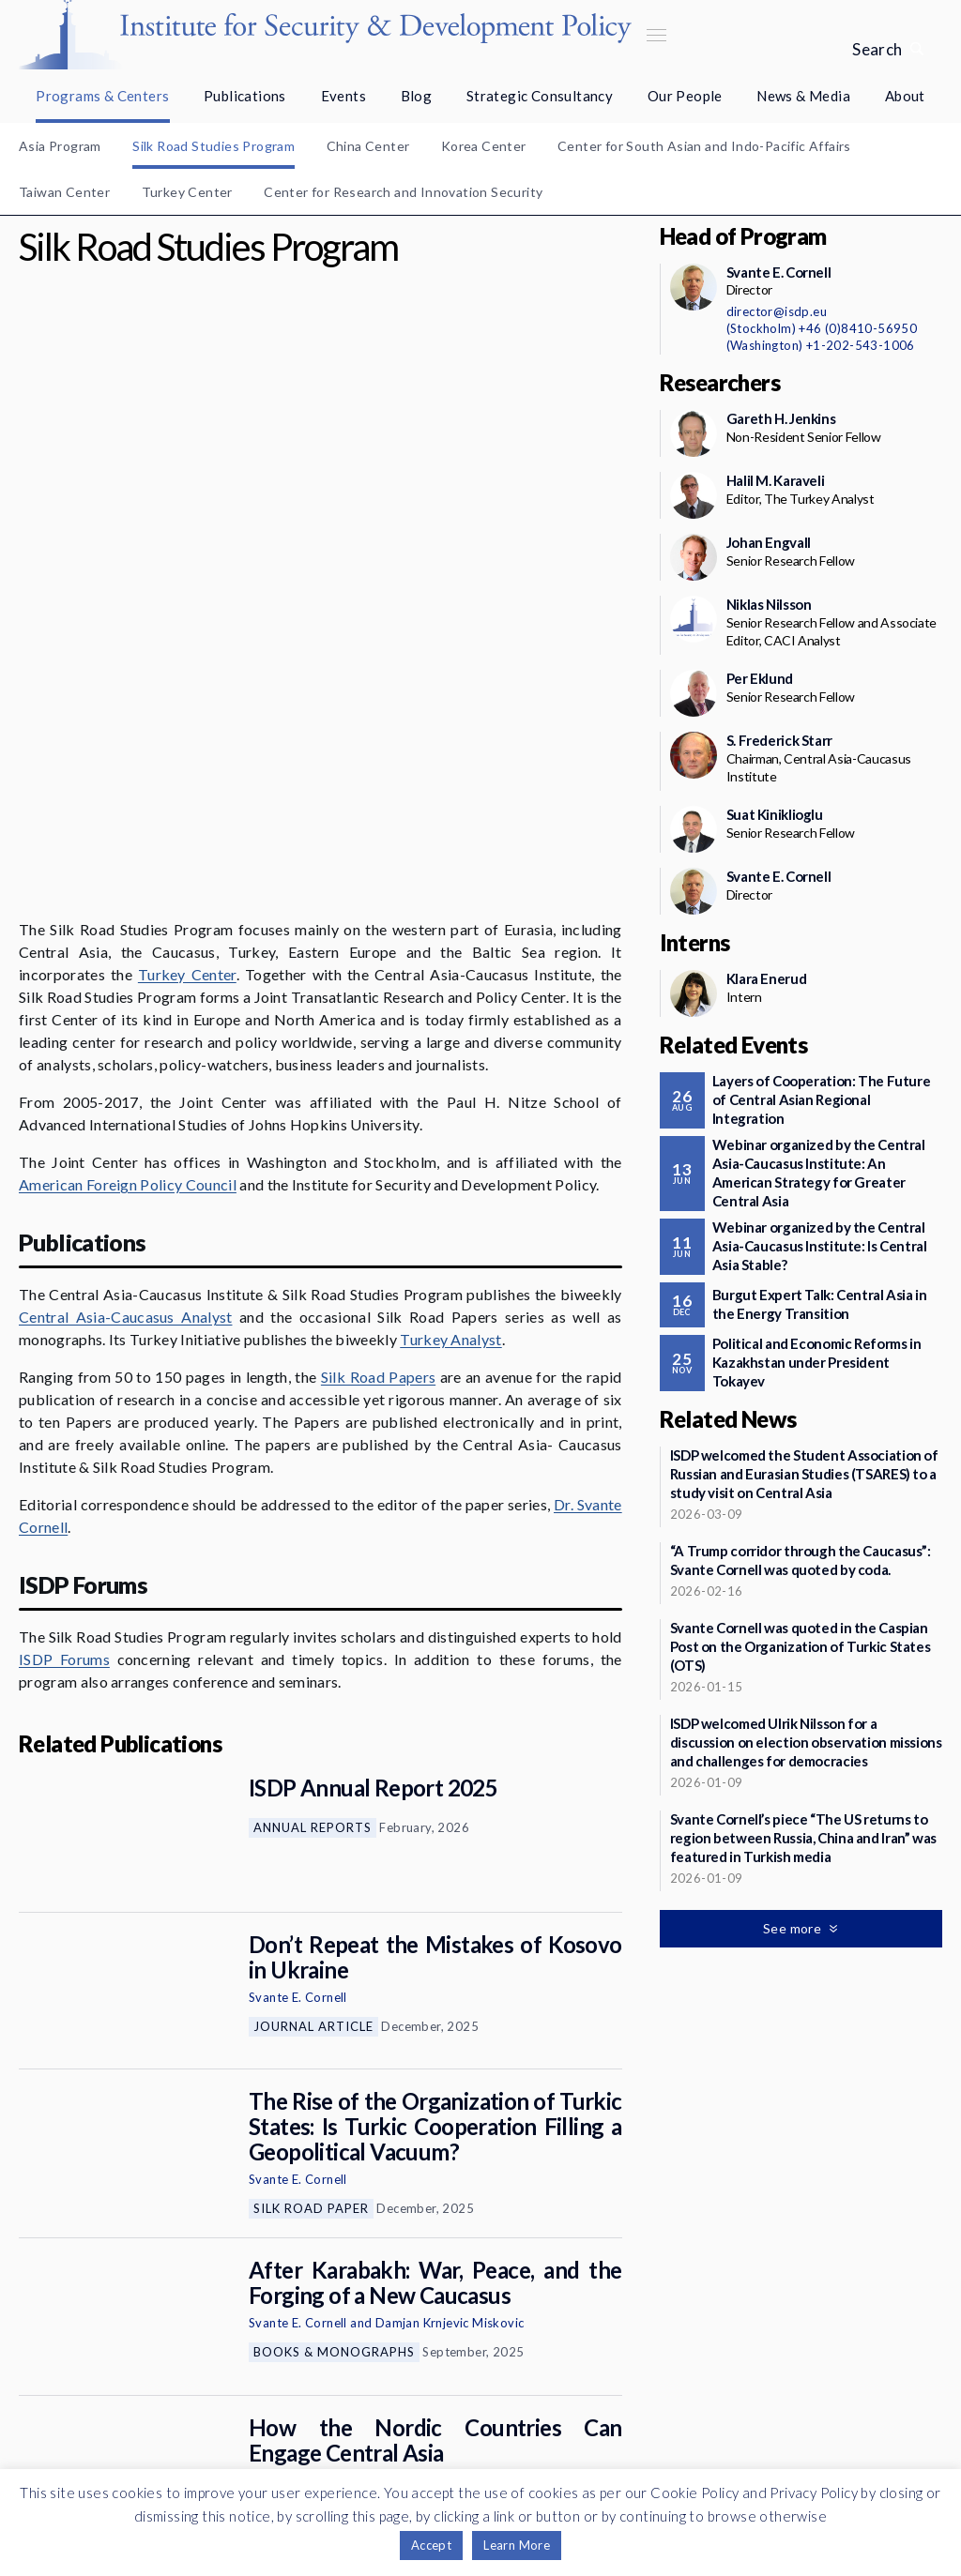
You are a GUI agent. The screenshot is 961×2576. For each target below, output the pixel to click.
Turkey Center (187, 192)
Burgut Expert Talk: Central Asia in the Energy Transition (819, 1304)
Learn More (516, 2545)
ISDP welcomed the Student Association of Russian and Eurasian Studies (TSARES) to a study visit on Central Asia (804, 1474)
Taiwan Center (64, 192)
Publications (245, 95)
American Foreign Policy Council (127, 922)
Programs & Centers (102, 95)
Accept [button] (431, 2545)
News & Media (803, 95)
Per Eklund (759, 678)
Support (227, 2425)
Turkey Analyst (450, 1076)
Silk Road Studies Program (213, 146)
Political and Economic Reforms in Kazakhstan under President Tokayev (817, 1362)
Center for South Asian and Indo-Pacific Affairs (704, 146)
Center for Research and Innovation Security (403, 192)
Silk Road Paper (311, 1945)
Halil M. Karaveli (775, 480)
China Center (368, 146)
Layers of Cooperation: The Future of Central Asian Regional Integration (821, 1099)
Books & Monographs (334, 2089)
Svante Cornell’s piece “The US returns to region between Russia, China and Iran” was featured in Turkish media (803, 1838)
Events (343, 95)
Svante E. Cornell (298, 1734)
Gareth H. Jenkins (781, 418)
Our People (685, 95)
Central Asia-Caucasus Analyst (125, 1054)
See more (313, 2328)
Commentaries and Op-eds (351, 2246)
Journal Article (313, 1763)
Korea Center (483, 146)
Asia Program (60, 146)
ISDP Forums (64, 1396)
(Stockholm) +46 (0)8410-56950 (822, 328)
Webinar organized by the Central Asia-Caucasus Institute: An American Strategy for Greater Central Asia (818, 1172)
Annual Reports (312, 1564)
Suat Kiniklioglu (774, 814)
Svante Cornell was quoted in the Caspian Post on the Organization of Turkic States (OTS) (800, 1646)
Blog (417, 95)
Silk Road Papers (378, 1114)
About (905, 95)
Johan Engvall (288, 2217)
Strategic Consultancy (539, 95)
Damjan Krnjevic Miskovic (450, 2060)
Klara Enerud (766, 978)
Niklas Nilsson (769, 604)
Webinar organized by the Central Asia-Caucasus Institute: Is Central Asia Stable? (819, 1246)
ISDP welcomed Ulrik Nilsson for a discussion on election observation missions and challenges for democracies (806, 1742)
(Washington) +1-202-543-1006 (820, 345)
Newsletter (226, 2380)
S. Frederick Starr (779, 740)
